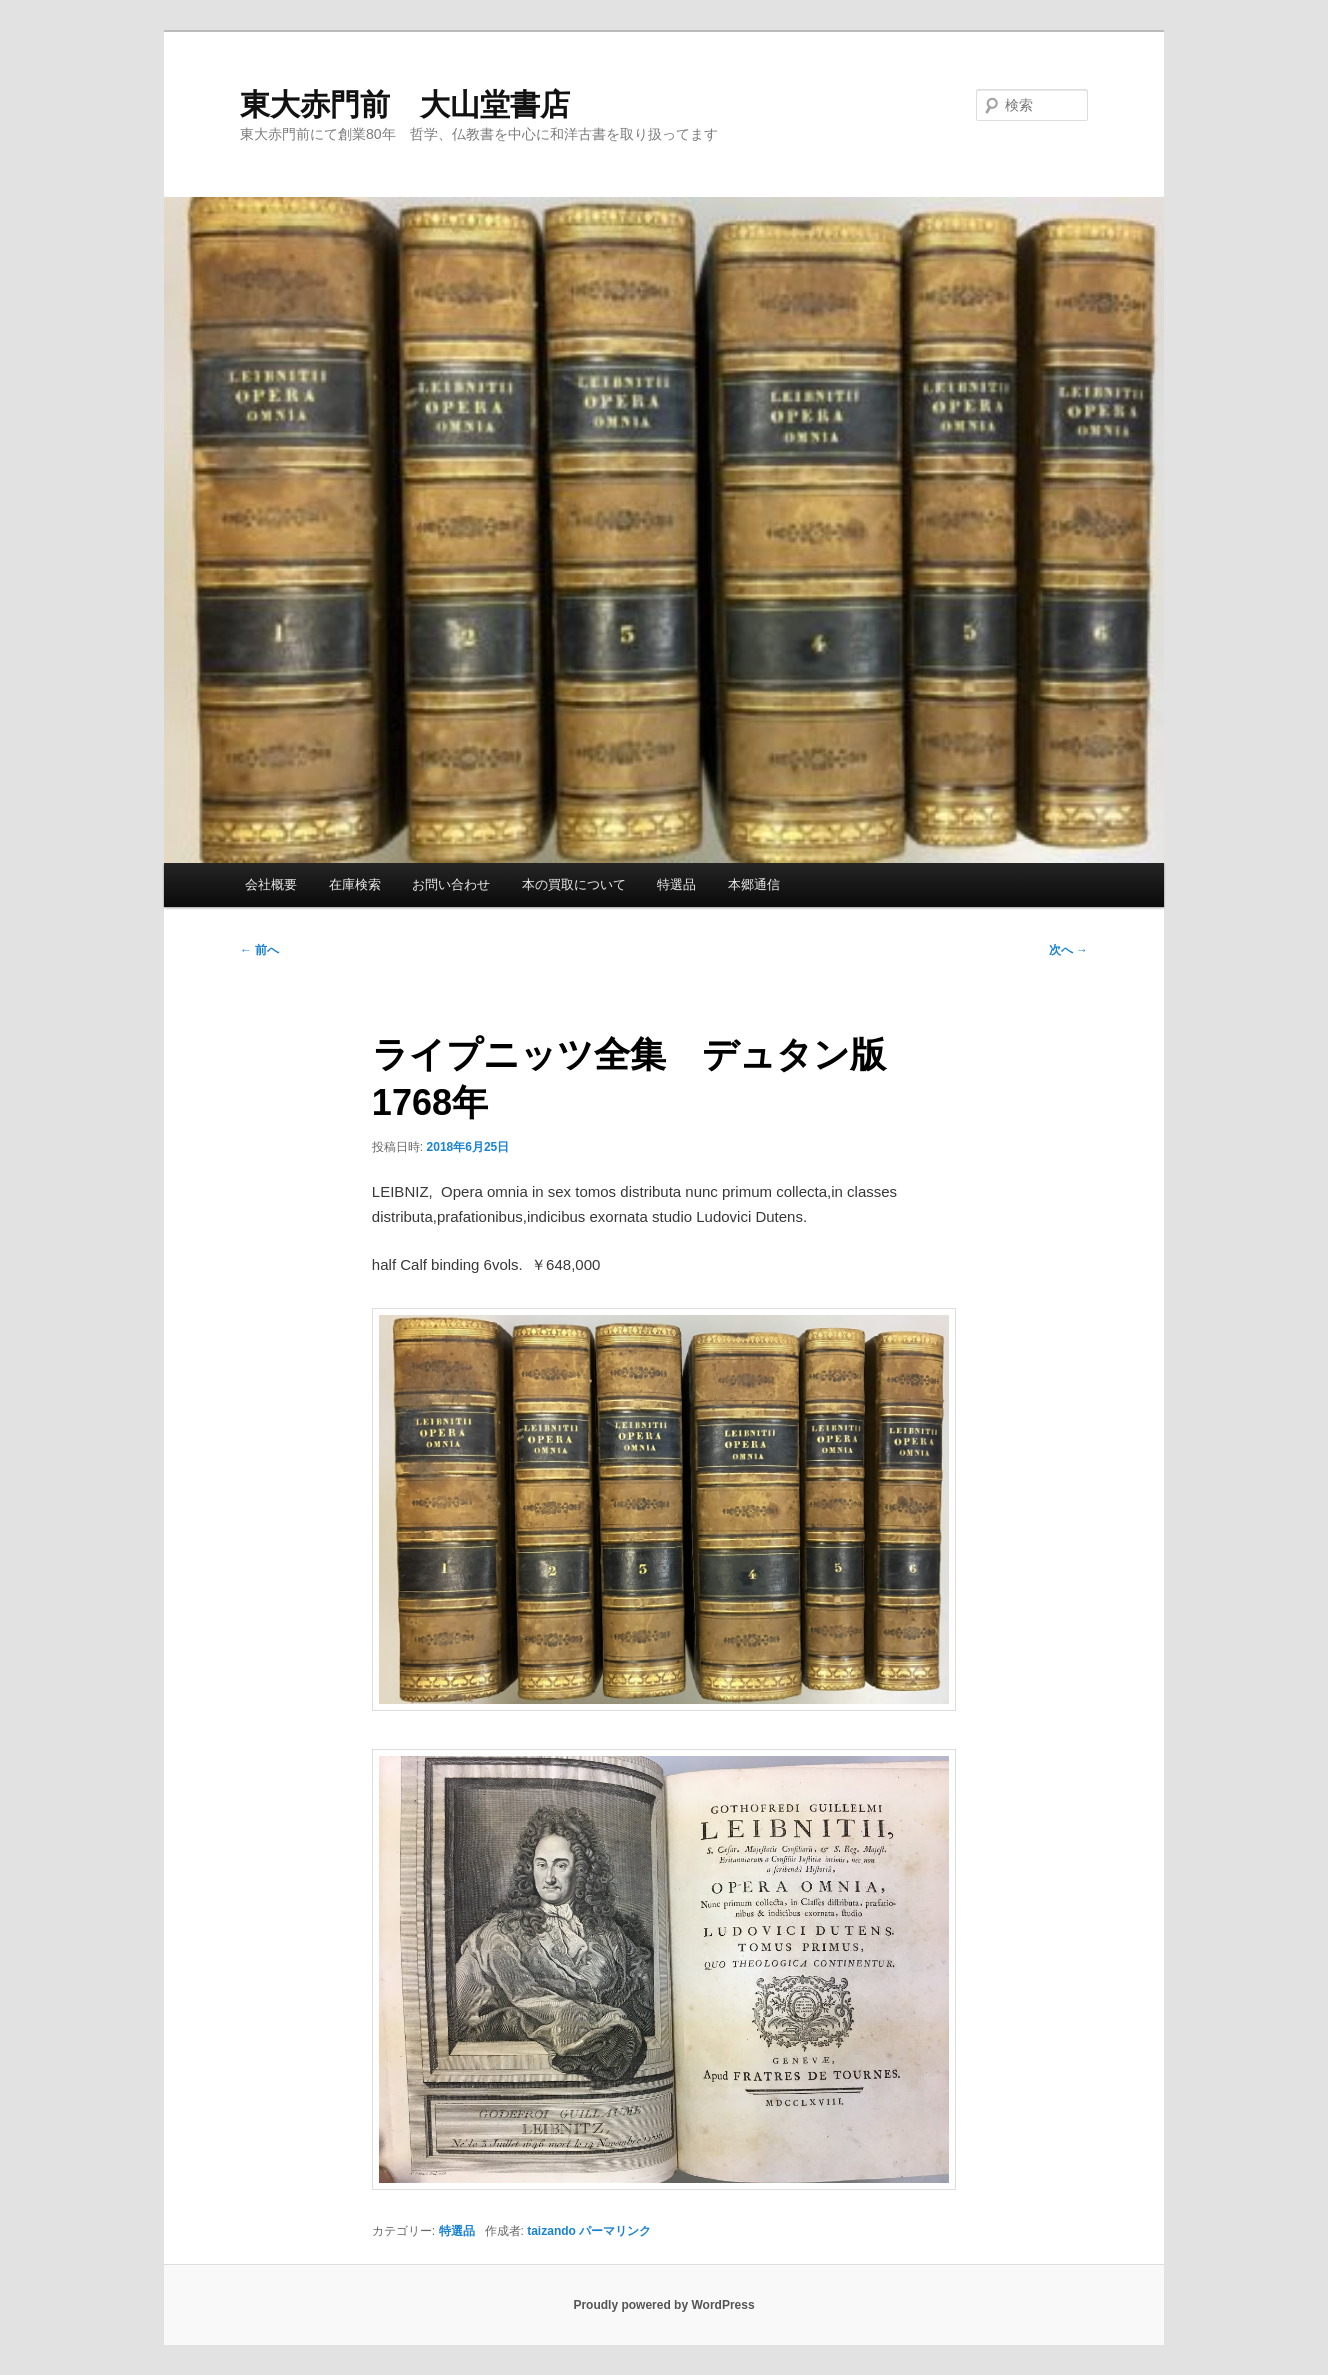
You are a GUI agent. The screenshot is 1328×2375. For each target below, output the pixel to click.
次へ (1068, 950)
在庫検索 (355, 884)
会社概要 (271, 884)
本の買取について (574, 884)
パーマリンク (615, 2231)
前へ (259, 950)
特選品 (676, 884)
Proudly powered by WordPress (663, 2305)
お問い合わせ (451, 884)
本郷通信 (754, 884)
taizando (551, 2231)
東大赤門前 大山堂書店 (405, 104)
